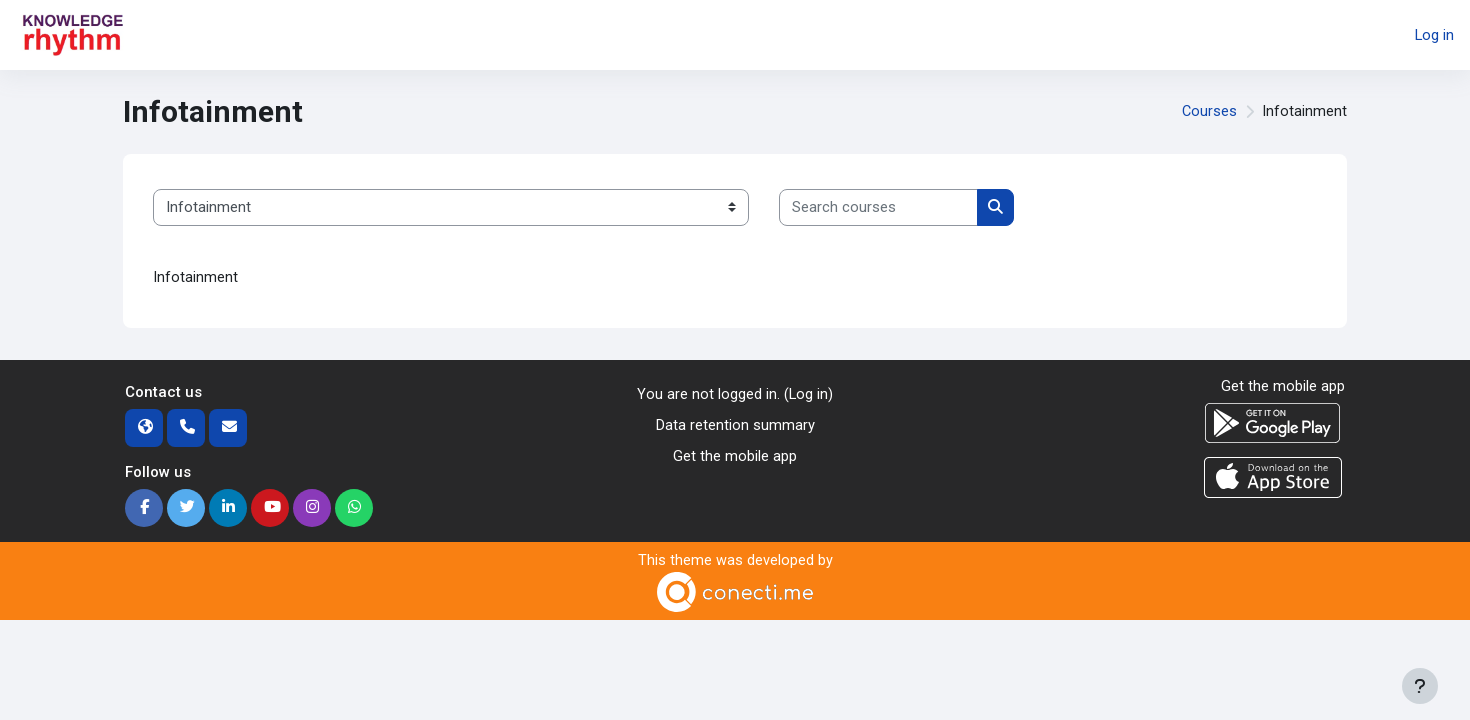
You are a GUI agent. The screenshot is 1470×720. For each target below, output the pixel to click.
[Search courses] (878, 207)
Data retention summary (735, 426)
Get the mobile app (735, 456)
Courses (1209, 112)
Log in (1434, 35)
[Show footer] (1420, 686)
